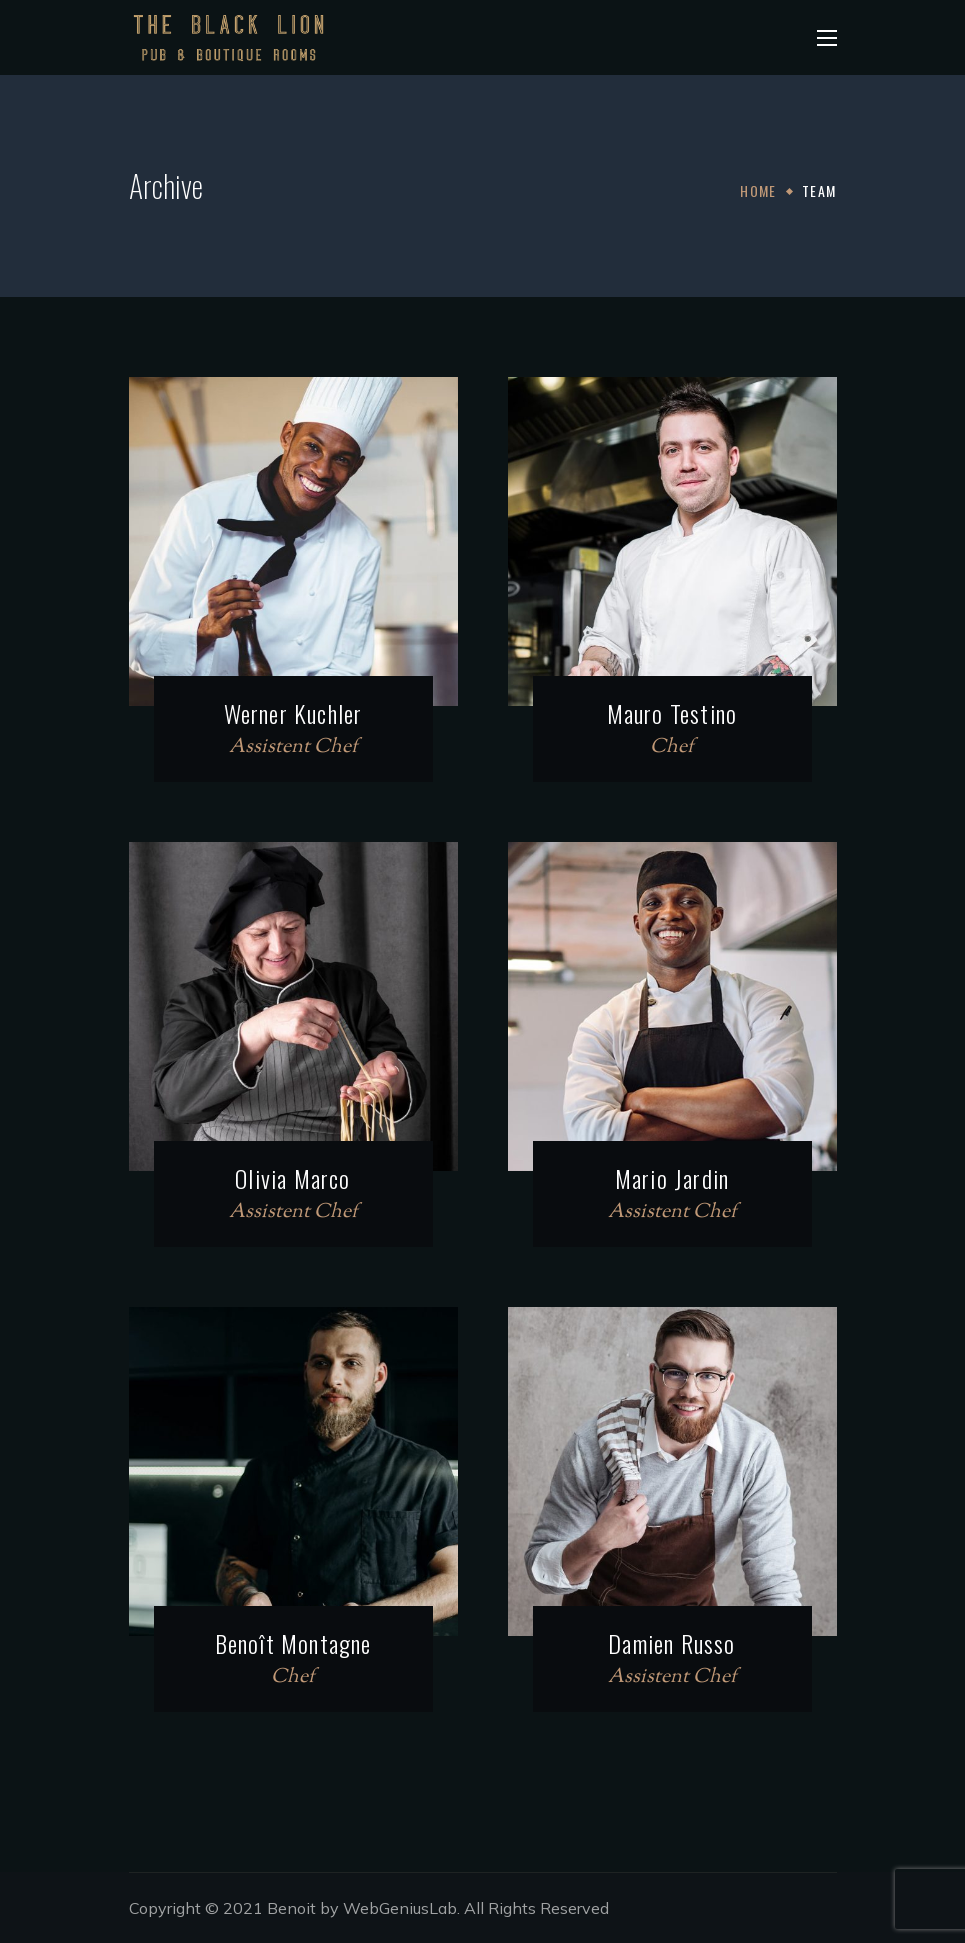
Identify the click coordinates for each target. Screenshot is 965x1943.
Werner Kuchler (293, 713)
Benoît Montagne (293, 1643)
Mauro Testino (672, 713)
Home (758, 190)
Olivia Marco (292, 1178)
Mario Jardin (672, 1178)
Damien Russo (671, 1643)
